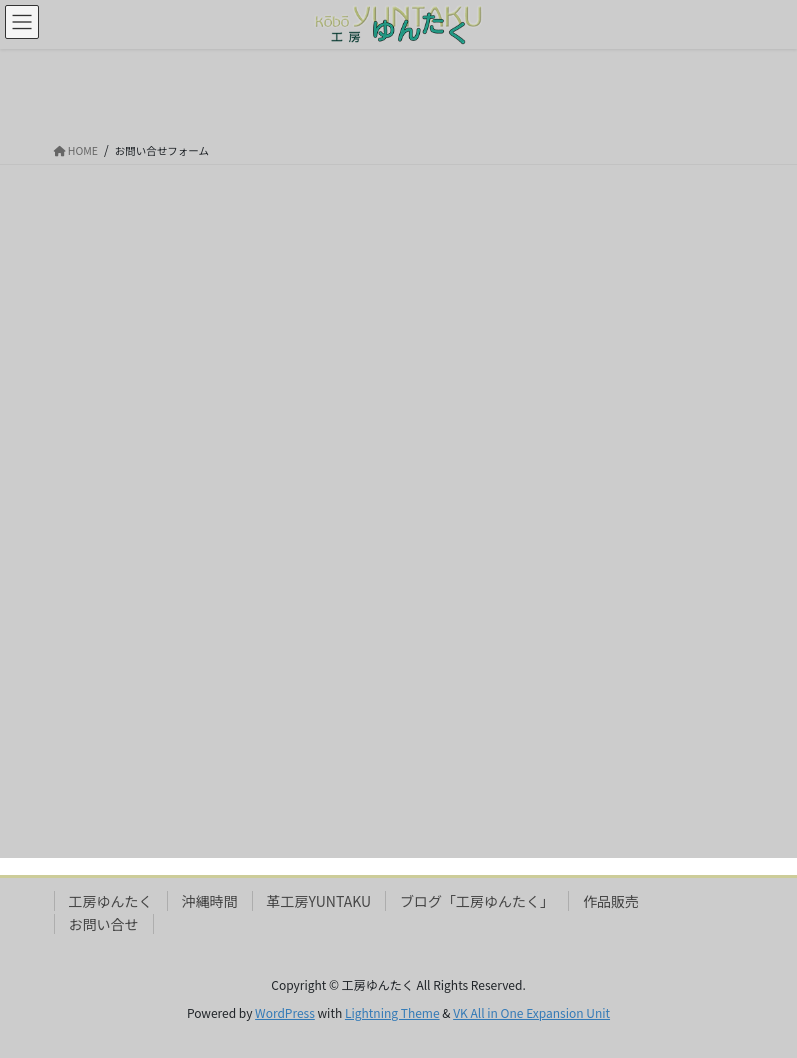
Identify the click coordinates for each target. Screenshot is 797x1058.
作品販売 (611, 901)
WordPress (285, 1012)
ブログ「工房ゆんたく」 (477, 901)
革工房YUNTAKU (319, 901)
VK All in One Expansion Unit (531, 1012)
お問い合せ (104, 924)
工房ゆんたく (111, 901)
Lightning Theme (392, 1012)
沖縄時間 (210, 901)
